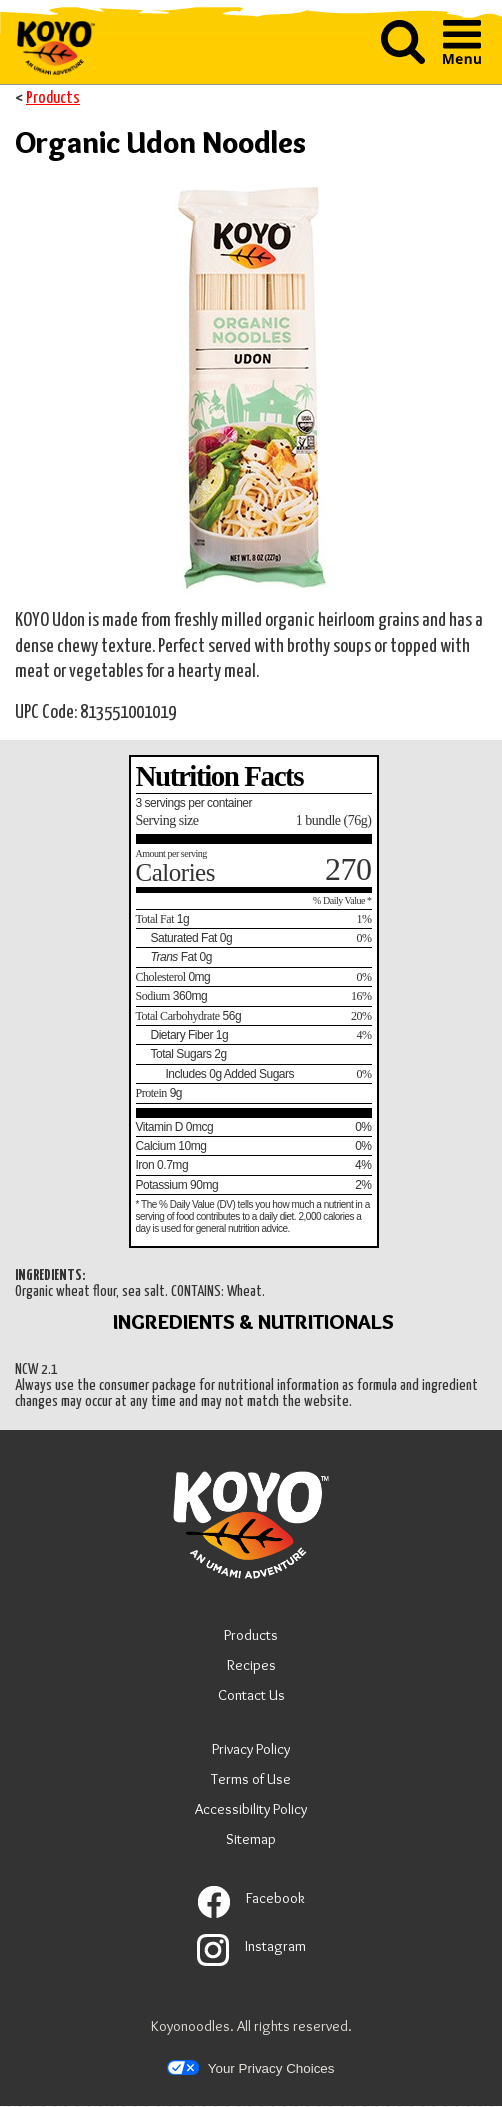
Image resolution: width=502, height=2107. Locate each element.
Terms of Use (251, 1781)
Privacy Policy (251, 1751)
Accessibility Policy (251, 1811)
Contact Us (251, 1695)
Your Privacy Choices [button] (250, 2068)
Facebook (251, 1898)
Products (53, 98)
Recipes (251, 1665)
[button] (403, 44)
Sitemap (251, 1839)
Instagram (251, 1946)
